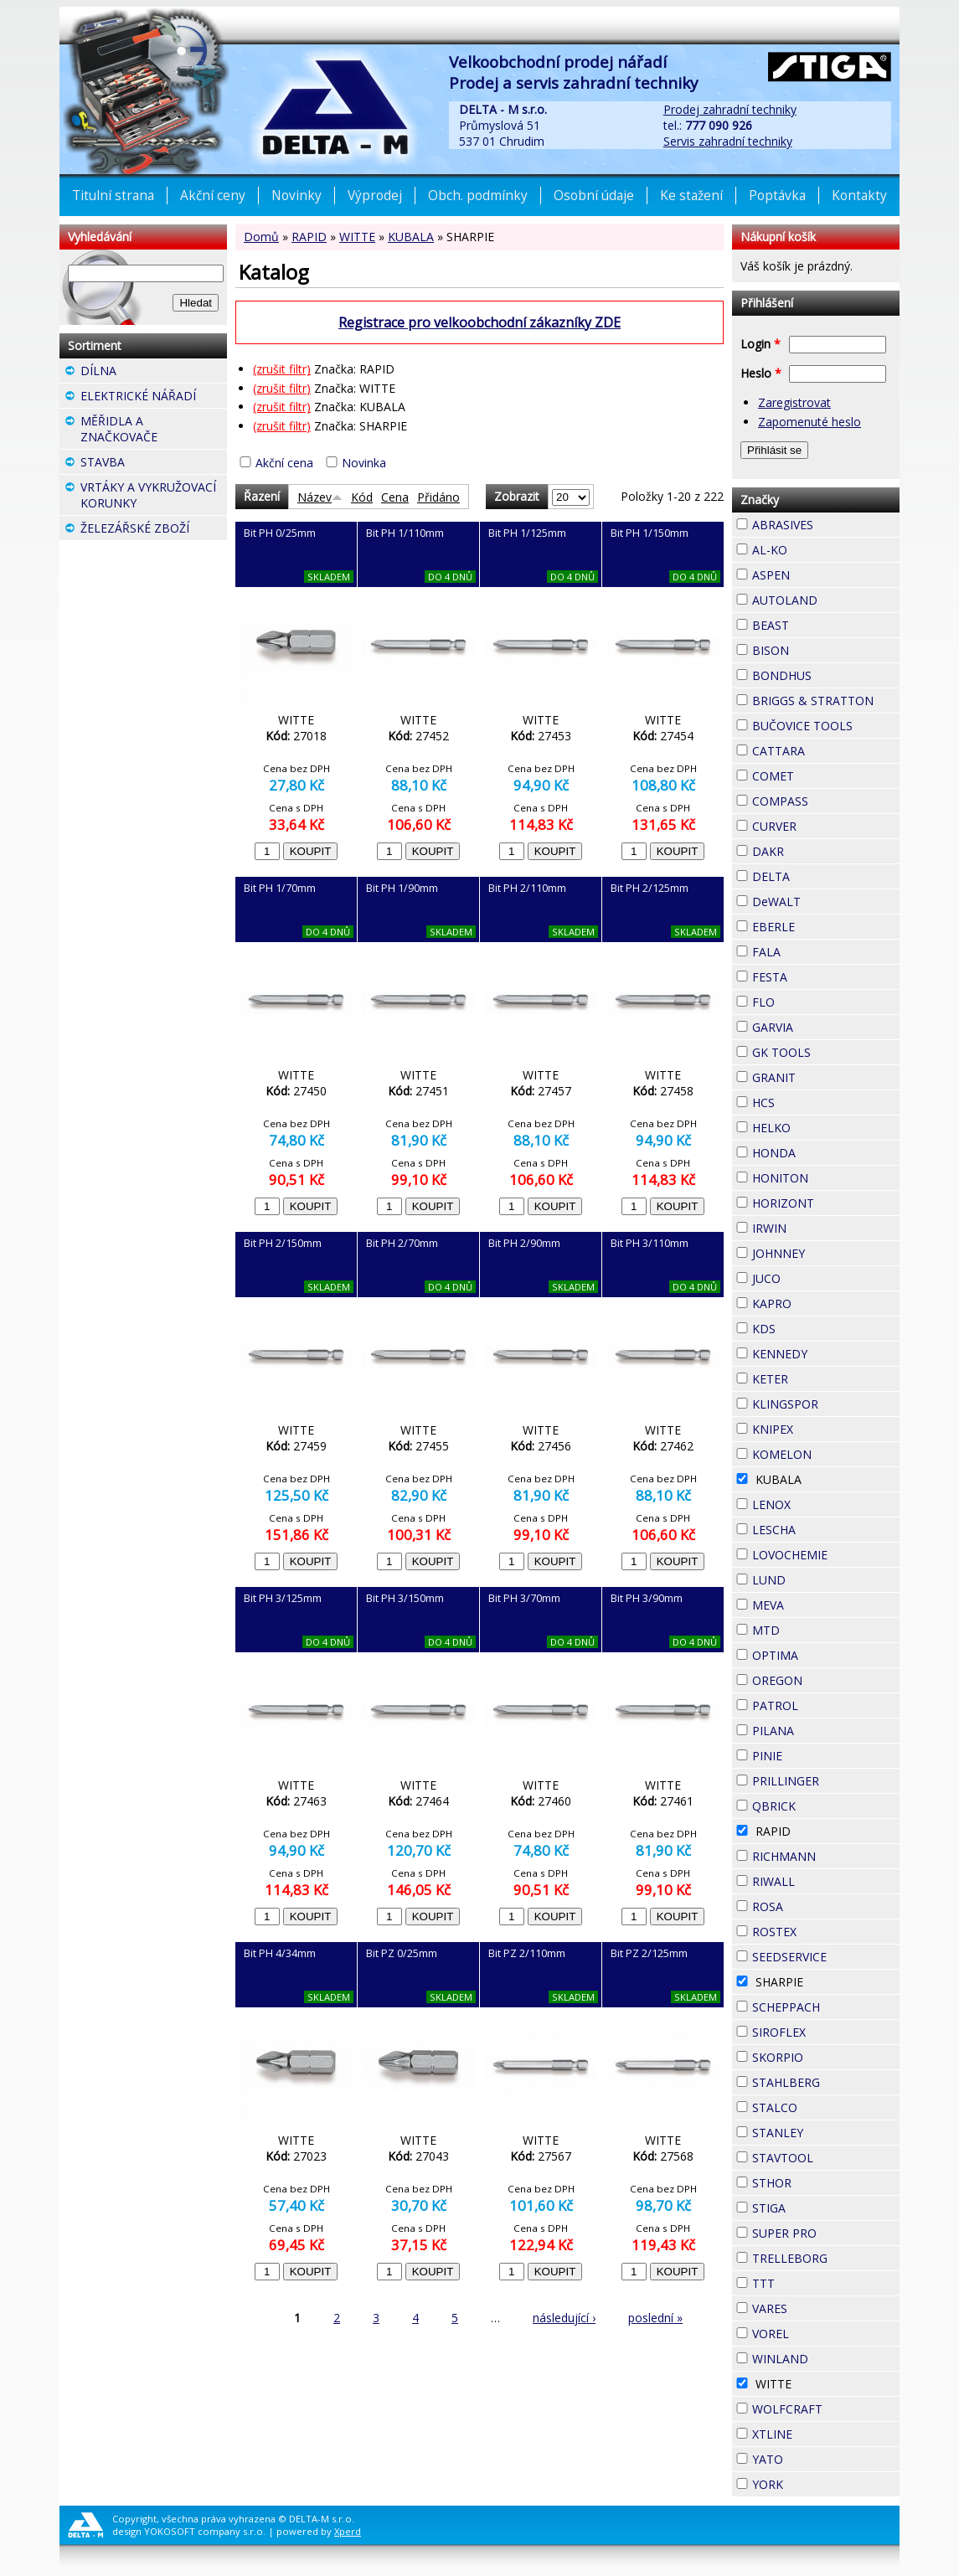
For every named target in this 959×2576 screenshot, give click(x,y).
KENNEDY (826, 1354)
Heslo (760, 373)
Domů (261, 237)
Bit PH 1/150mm (649, 533)
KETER (818, 1377)
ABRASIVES (826, 525)
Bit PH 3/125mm (283, 1598)
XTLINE (822, 2432)
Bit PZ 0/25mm (401, 1953)
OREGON (826, 1680)
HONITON (826, 1178)
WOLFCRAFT (826, 2409)
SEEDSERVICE (826, 1957)
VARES (817, 2306)
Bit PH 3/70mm (524, 1598)
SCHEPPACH (826, 2007)
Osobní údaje (594, 195)
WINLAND (826, 2359)
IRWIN (816, 1226)
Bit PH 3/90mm (647, 1598)
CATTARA (826, 751)
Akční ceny (212, 195)
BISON (819, 648)
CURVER (826, 826)
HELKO (820, 1125)
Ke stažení (691, 195)
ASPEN (820, 573)
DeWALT (826, 901)
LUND (815, 1578)
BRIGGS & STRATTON (826, 700)
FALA (810, 950)
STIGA (815, 2206)
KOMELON (826, 1454)
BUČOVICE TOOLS (826, 726)
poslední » (655, 2318)
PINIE (812, 1754)
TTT (805, 2281)
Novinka (364, 463)
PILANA (824, 1728)
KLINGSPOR (826, 1404)
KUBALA (411, 237)
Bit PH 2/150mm (283, 1243)
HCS (805, 1100)
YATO (813, 2457)
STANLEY (826, 2132)
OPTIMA (826, 1655)
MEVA (814, 1603)
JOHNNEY (826, 1253)
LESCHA (826, 1527)
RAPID (309, 237)
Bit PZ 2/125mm (649, 1953)
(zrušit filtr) (282, 369)
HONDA (826, 1151)
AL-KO (817, 548)
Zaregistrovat (794, 402)
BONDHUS (826, 675)
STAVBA (153, 464)
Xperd (347, 2531)
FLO (805, 1000)
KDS (805, 1326)
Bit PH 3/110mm (649, 1243)
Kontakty (859, 195)
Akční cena (284, 463)
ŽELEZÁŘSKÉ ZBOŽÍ (153, 530)
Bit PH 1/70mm (280, 888)
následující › (564, 2318)
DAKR (814, 849)
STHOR (821, 2181)
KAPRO (821, 1301)
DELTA (820, 874)
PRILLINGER (826, 1781)
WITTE (357, 237)
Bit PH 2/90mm (524, 1243)
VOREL (819, 2331)
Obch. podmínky (478, 195)
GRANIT (826, 1075)
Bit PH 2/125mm (649, 888)
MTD (810, 1628)
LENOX (820, 1502)
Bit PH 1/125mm (527, 533)
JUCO (810, 1276)
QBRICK (826, 1804)
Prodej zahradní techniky (730, 109)
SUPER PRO (826, 2233)
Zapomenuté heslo (809, 422)
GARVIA (823, 1025)
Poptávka (777, 195)
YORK (813, 2482)
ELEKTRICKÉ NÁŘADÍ (153, 398)
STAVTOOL (826, 2158)
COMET (824, 774)
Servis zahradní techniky (727, 141)
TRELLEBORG (826, 2258)
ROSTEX (826, 1931)
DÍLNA (146, 371)
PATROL (826, 1705)
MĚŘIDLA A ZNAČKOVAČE (153, 431)
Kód (362, 497)
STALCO (826, 2107)
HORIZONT (826, 1203)
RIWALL (825, 1879)
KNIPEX (823, 1427)
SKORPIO (826, 2057)
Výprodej (375, 195)
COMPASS (826, 801)
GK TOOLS (826, 1052)
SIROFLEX (826, 2032)
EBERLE (825, 924)
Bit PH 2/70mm (402, 1243)
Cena (395, 497)
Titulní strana (113, 195)
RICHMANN (826, 1856)
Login (760, 344)
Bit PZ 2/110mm (526, 1953)
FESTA (817, 975)
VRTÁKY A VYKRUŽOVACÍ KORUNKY (153, 497)
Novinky (296, 195)
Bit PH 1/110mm (405, 533)
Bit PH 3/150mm (405, 1598)
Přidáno (438, 497)
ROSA (813, 1904)
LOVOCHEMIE (826, 1555)
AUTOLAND (826, 600)
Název (320, 497)
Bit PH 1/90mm (402, 888)
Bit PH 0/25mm (280, 533)
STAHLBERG (826, 2082)
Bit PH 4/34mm (280, 1953)
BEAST (819, 623)
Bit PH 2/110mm (527, 888)
